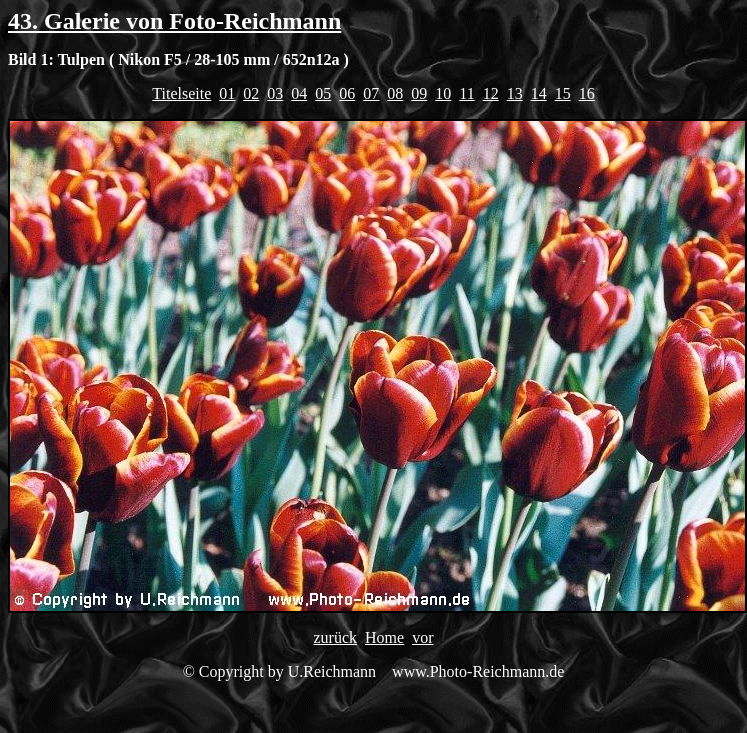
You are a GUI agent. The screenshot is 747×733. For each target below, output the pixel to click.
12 (491, 93)
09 (419, 93)
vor (422, 637)
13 (515, 93)
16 (587, 93)
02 (251, 93)
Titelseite (181, 93)
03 (275, 93)
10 (443, 93)
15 (563, 93)
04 (299, 93)
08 (395, 93)
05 (323, 93)
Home (384, 637)
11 (466, 93)
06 (347, 93)
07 (371, 93)
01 (227, 93)
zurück (336, 637)
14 (539, 93)
